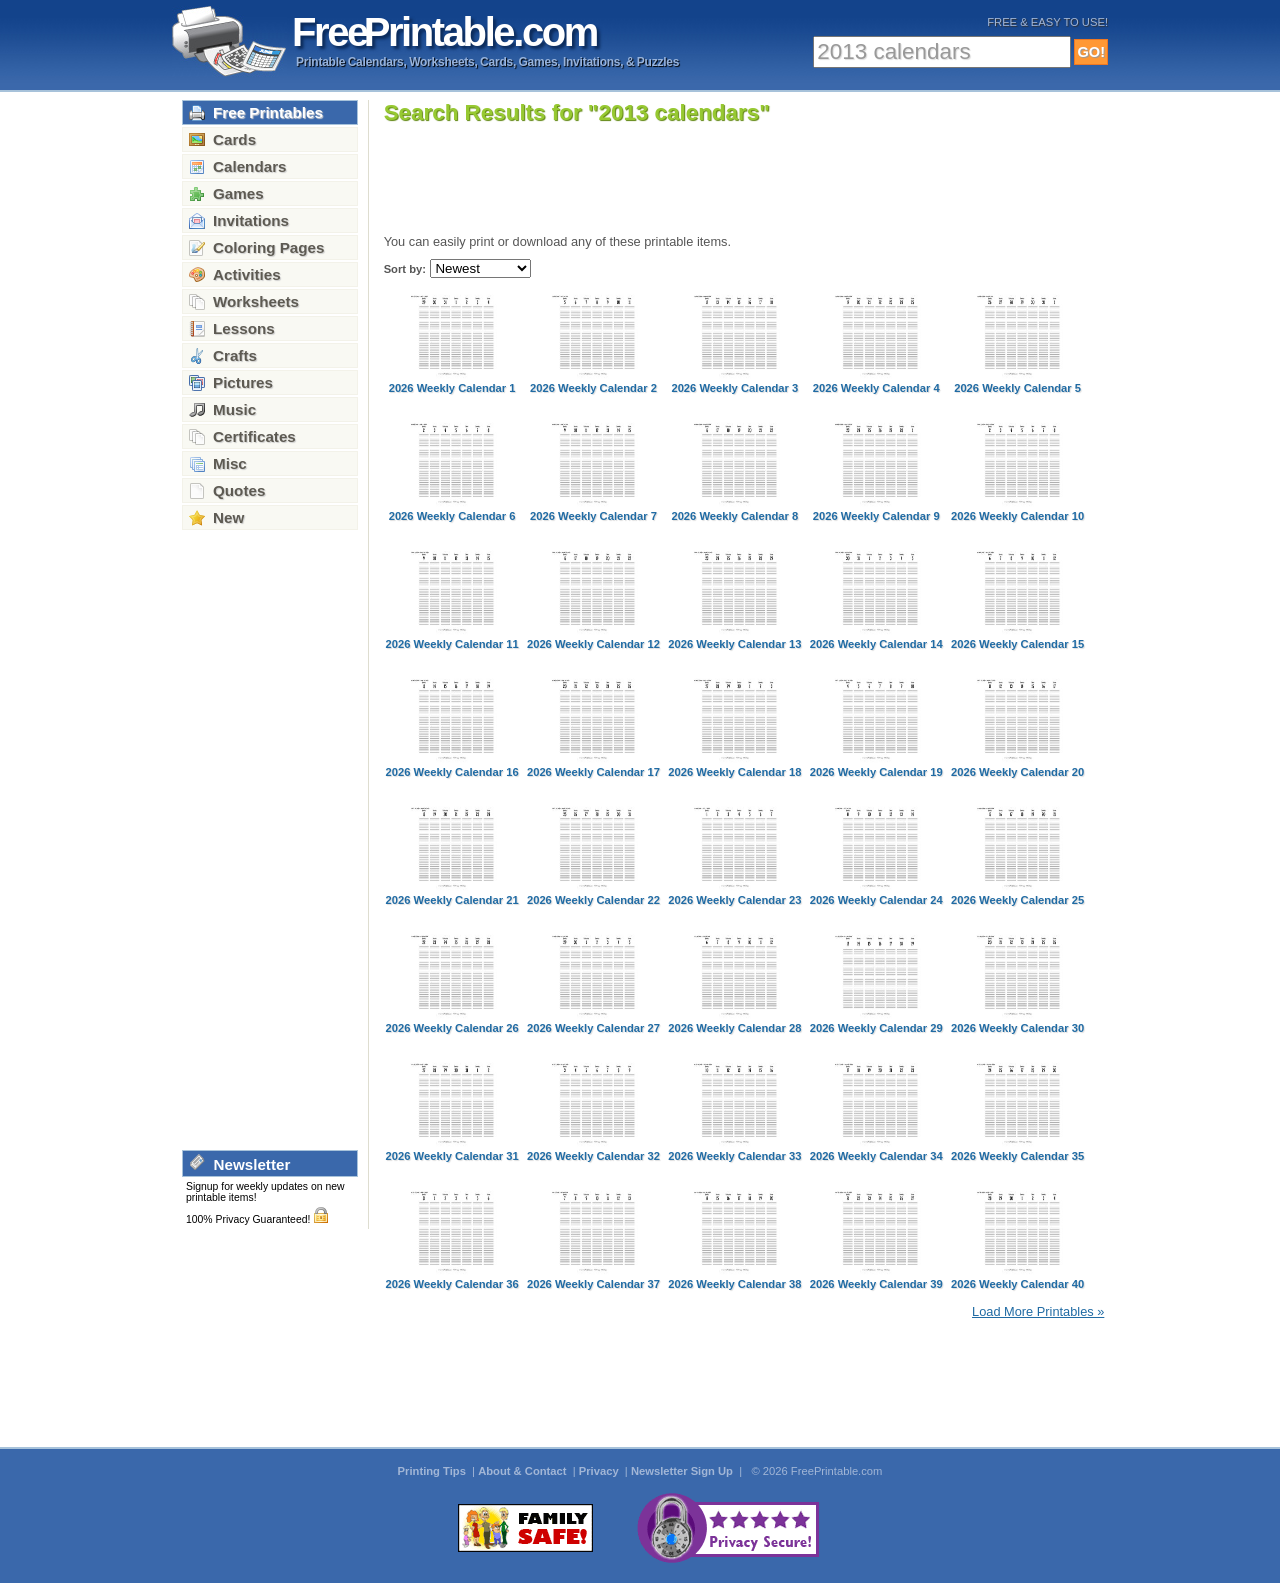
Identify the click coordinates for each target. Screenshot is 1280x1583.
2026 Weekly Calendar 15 (1017, 644)
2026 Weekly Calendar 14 (876, 644)
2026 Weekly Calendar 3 (734, 388)
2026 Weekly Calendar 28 (734, 1028)
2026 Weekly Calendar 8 (734, 516)
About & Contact (523, 1471)
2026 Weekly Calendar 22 (593, 900)
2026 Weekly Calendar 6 (452, 516)
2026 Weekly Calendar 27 (593, 1028)
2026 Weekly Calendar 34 (876, 1156)
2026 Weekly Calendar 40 (1017, 1284)
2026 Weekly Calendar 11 (452, 644)
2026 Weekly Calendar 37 (593, 1284)
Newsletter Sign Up (683, 1471)
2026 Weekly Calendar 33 (734, 1156)
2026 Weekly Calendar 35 (1017, 1156)
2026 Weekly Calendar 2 (593, 388)
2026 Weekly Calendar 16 (452, 772)
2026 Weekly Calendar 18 (734, 772)
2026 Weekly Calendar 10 (1017, 516)
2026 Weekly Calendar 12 (593, 644)
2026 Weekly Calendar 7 (593, 516)
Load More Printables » (1038, 1311)
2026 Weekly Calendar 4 (876, 388)
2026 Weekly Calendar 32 (593, 1156)
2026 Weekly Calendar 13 (734, 644)
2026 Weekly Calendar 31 (452, 1156)
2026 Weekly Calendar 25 (1017, 900)
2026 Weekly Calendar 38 (734, 1284)
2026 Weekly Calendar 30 (1017, 1028)
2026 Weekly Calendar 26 (452, 1028)
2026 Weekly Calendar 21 (452, 900)
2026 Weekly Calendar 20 (1017, 772)
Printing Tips (433, 1471)
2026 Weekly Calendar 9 (876, 516)
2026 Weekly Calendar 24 (876, 900)
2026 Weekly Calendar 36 (452, 1284)
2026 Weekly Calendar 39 (876, 1284)
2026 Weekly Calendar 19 (876, 772)
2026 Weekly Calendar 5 (1017, 388)
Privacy (600, 1471)
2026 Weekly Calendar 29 (876, 1028)
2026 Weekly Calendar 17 (593, 772)
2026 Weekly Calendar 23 (734, 900)
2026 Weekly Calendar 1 (452, 388)
